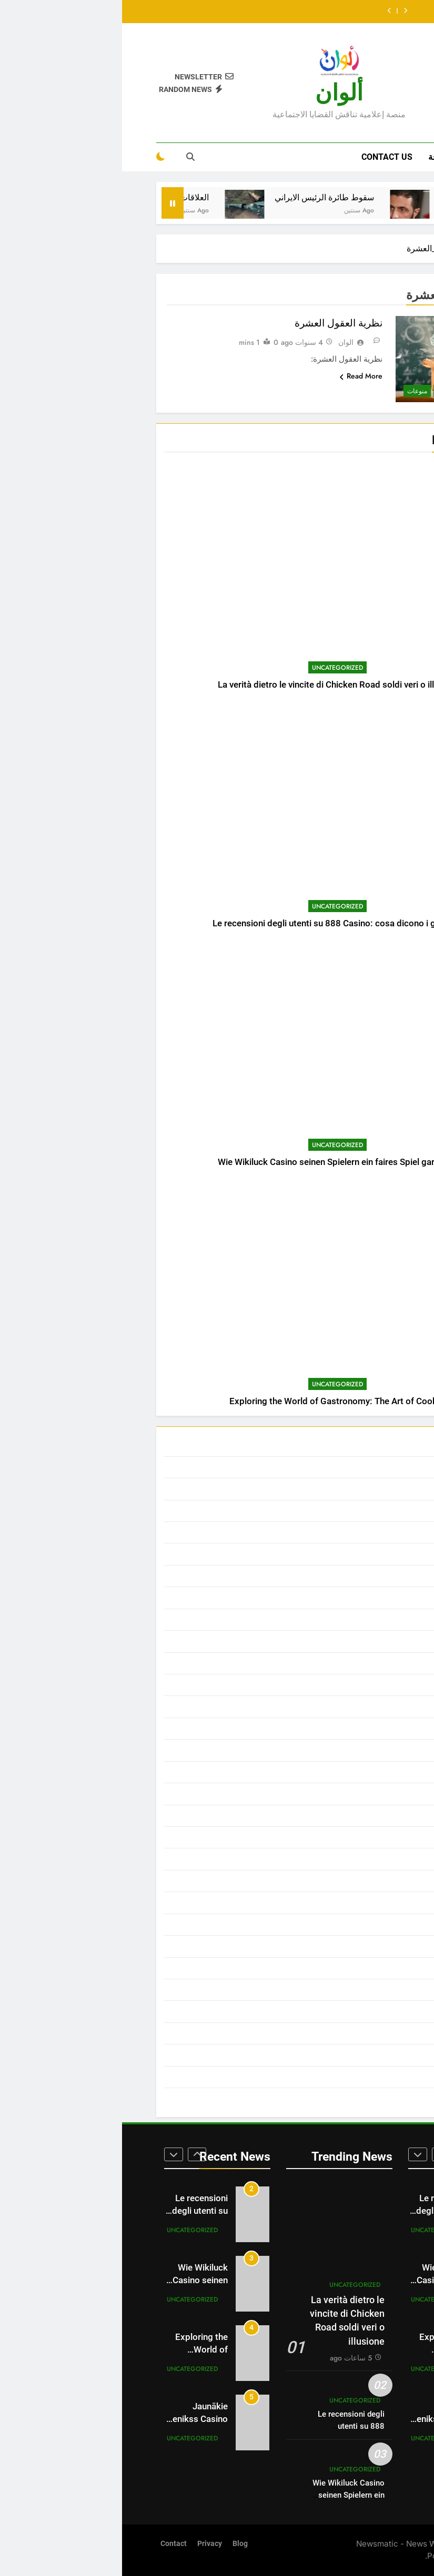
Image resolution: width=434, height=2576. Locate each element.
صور (377, 1968)
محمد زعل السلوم (355, 2055)
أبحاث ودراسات (358, 391)
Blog (118, 2543)
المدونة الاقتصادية (356, 1663)
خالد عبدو (369, 1793)
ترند (378, 1728)
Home (357, 157)
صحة (315, 157)
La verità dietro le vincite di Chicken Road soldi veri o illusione (217, 685)
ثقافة (321, 391)
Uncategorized (215, 667)
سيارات (372, 1902)
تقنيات (374, 1750)
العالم (375, 1619)
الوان (223, 342)
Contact (51, 2543)
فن (380, 1990)
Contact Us (264, 157)
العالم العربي (363, 1641)
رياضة (375, 1859)
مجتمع (374, 2033)
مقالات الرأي (363, 2077)
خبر (379, 1816)
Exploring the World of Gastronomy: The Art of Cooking (217, 1401)
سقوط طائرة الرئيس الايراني (189, 197)
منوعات (295, 391)
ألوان (217, 92)
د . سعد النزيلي (360, 1837)
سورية (374, 1881)
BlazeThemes (376, 2555)
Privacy (87, 2543)
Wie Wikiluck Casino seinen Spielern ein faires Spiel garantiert (217, 1162)
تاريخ (377, 1706)
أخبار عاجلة (366, 1532)
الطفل (374, 1597)
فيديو (376, 2011)
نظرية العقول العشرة (216, 323)
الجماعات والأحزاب (353, 1554)
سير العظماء (364, 1924)
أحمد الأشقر (365, 1489)
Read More (238, 376)
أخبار (377, 1511)
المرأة (375, 1685)
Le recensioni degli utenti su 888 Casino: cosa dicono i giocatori (217, 923)
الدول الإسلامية (360, 1576)
